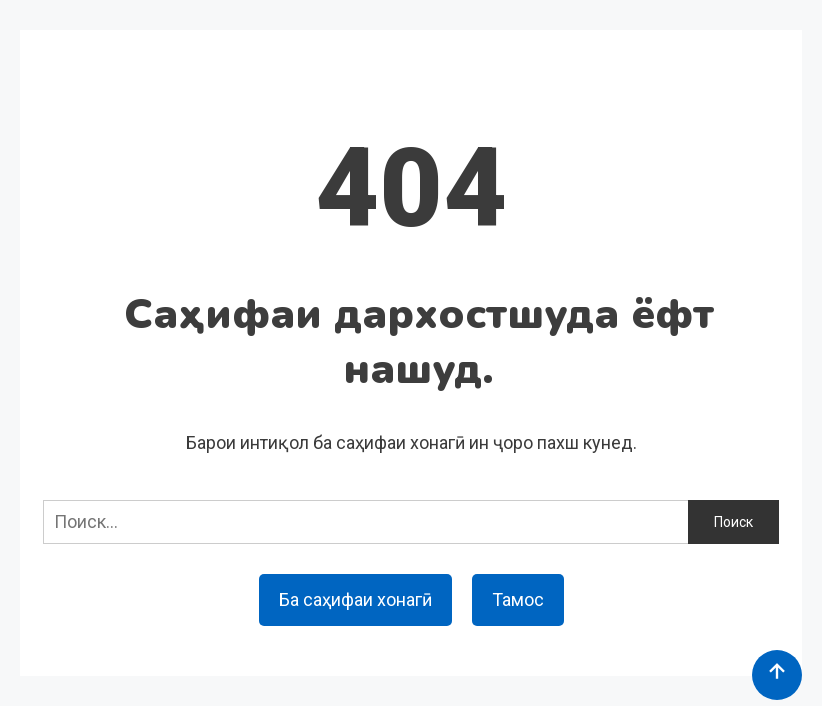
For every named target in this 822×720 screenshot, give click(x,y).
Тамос (518, 599)
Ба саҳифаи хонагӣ (355, 599)
